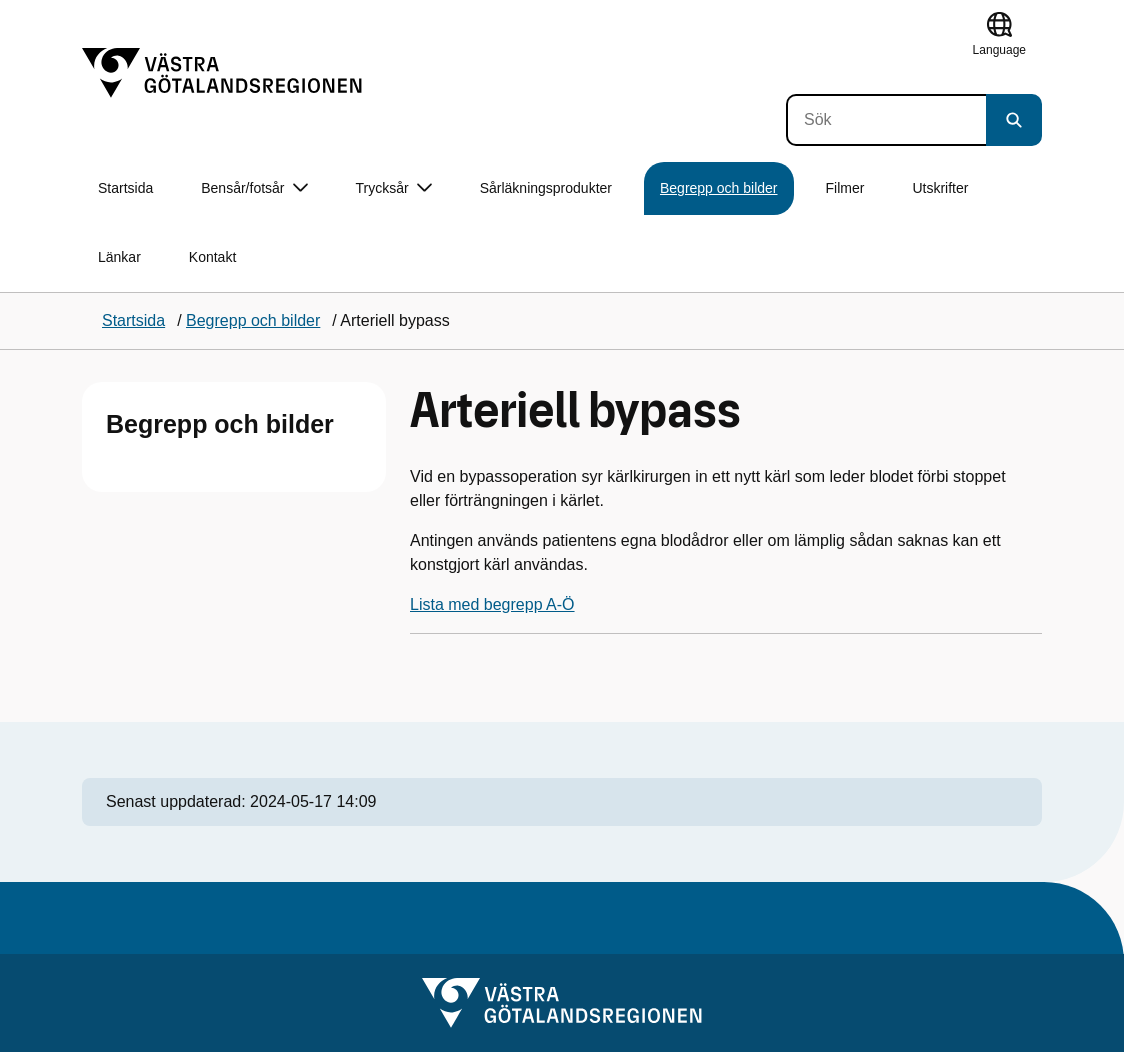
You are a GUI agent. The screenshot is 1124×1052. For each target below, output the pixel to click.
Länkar (119, 257)
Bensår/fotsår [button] (254, 188)
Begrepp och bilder (719, 188)
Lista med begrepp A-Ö (492, 604)
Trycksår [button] (394, 188)
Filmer (845, 188)
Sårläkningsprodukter (546, 188)
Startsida (125, 188)
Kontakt (212, 257)
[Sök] (886, 120)
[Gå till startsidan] (222, 73)
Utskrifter (940, 188)
